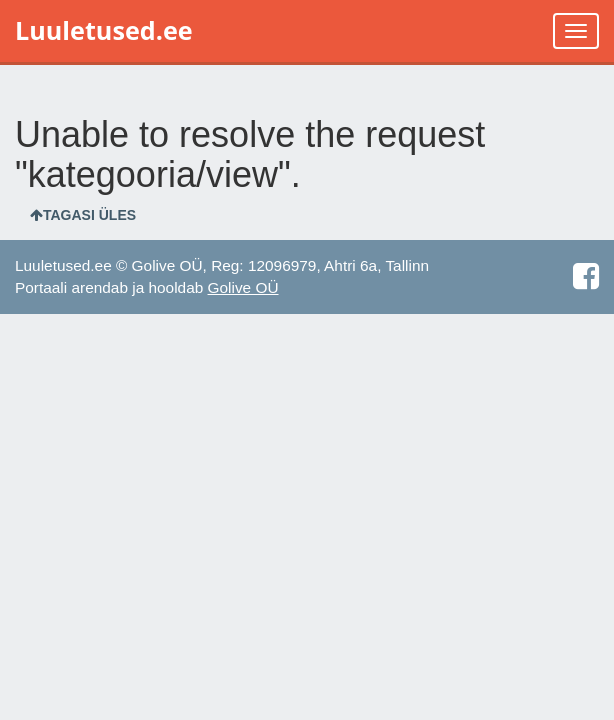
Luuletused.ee (104, 30)
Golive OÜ (243, 287)
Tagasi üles (83, 215)
